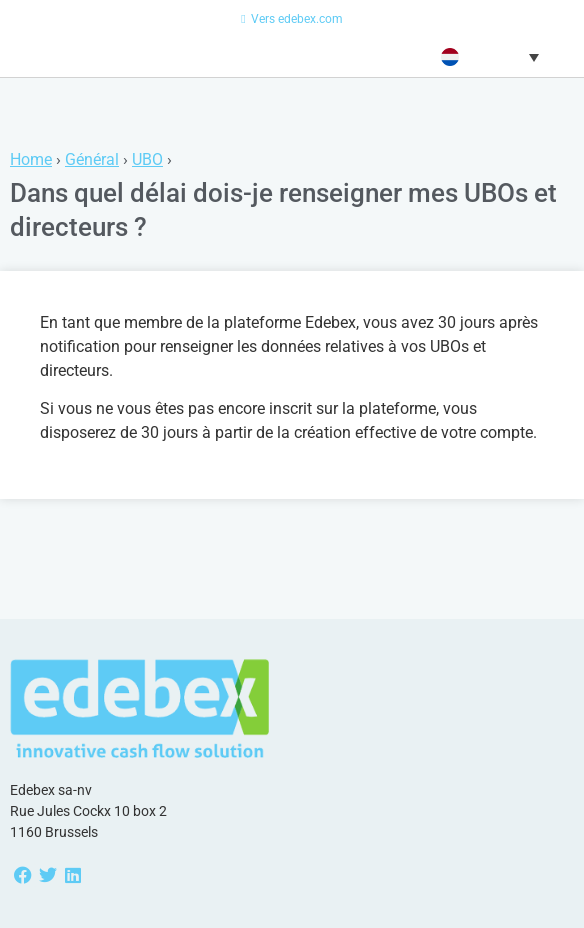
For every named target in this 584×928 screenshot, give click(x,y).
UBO (147, 159)
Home (31, 159)
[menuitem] (487, 57)
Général (92, 159)
